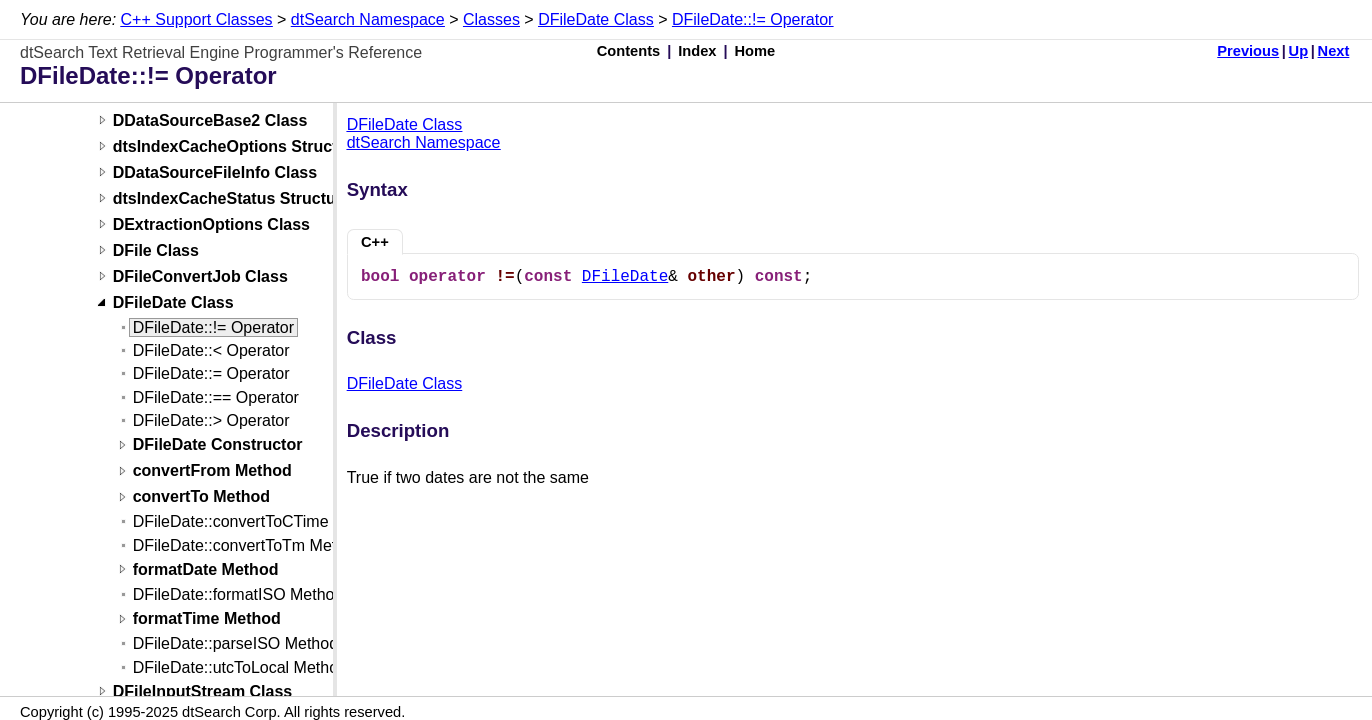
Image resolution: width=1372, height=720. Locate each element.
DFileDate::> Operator (211, 420)
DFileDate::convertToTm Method (248, 545)
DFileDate (625, 277)
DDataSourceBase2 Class (210, 120)
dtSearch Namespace (368, 19)
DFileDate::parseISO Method (235, 643)
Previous (1248, 51)
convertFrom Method (212, 471)
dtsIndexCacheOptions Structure (238, 146)
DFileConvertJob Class (200, 276)
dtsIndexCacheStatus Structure (232, 198)
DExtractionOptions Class (211, 224)
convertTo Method (201, 497)
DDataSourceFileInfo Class (215, 172)
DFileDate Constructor (218, 445)
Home (755, 51)
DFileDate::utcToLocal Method (240, 667)
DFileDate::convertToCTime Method (260, 521)
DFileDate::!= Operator (752, 19)
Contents (629, 51)
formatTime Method (207, 619)
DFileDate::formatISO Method (238, 594)
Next (1334, 51)
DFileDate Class (596, 19)
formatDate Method (206, 569)
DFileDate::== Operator (216, 397)
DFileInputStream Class (203, 691)
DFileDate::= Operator (211, 373)
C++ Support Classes (197, 19)
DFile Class (156, 250)
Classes (491, 19)
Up (1299, 51)
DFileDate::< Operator (211, 350)
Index (697, 51)
